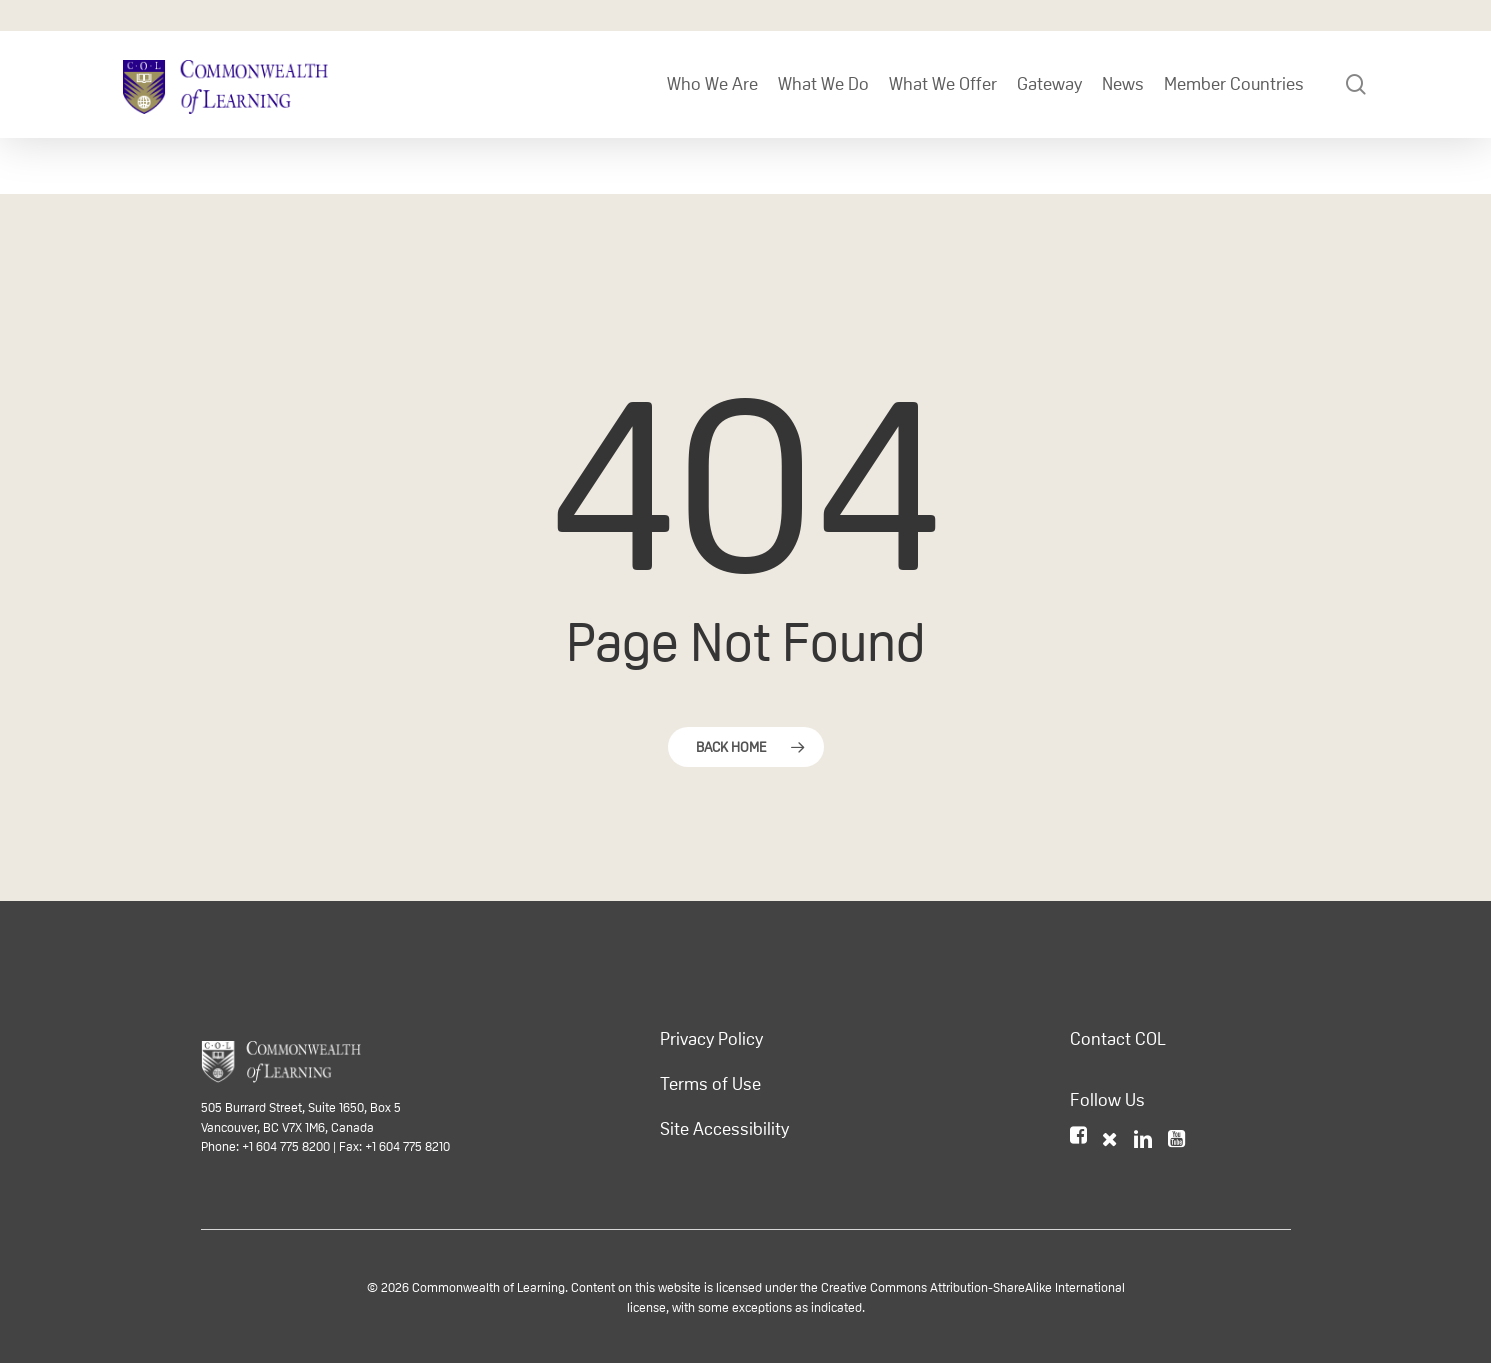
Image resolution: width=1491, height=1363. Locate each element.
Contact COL (1118, 1039)
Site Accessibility (724, 1129)
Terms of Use (710, 1084)
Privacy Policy (711, 1039)
